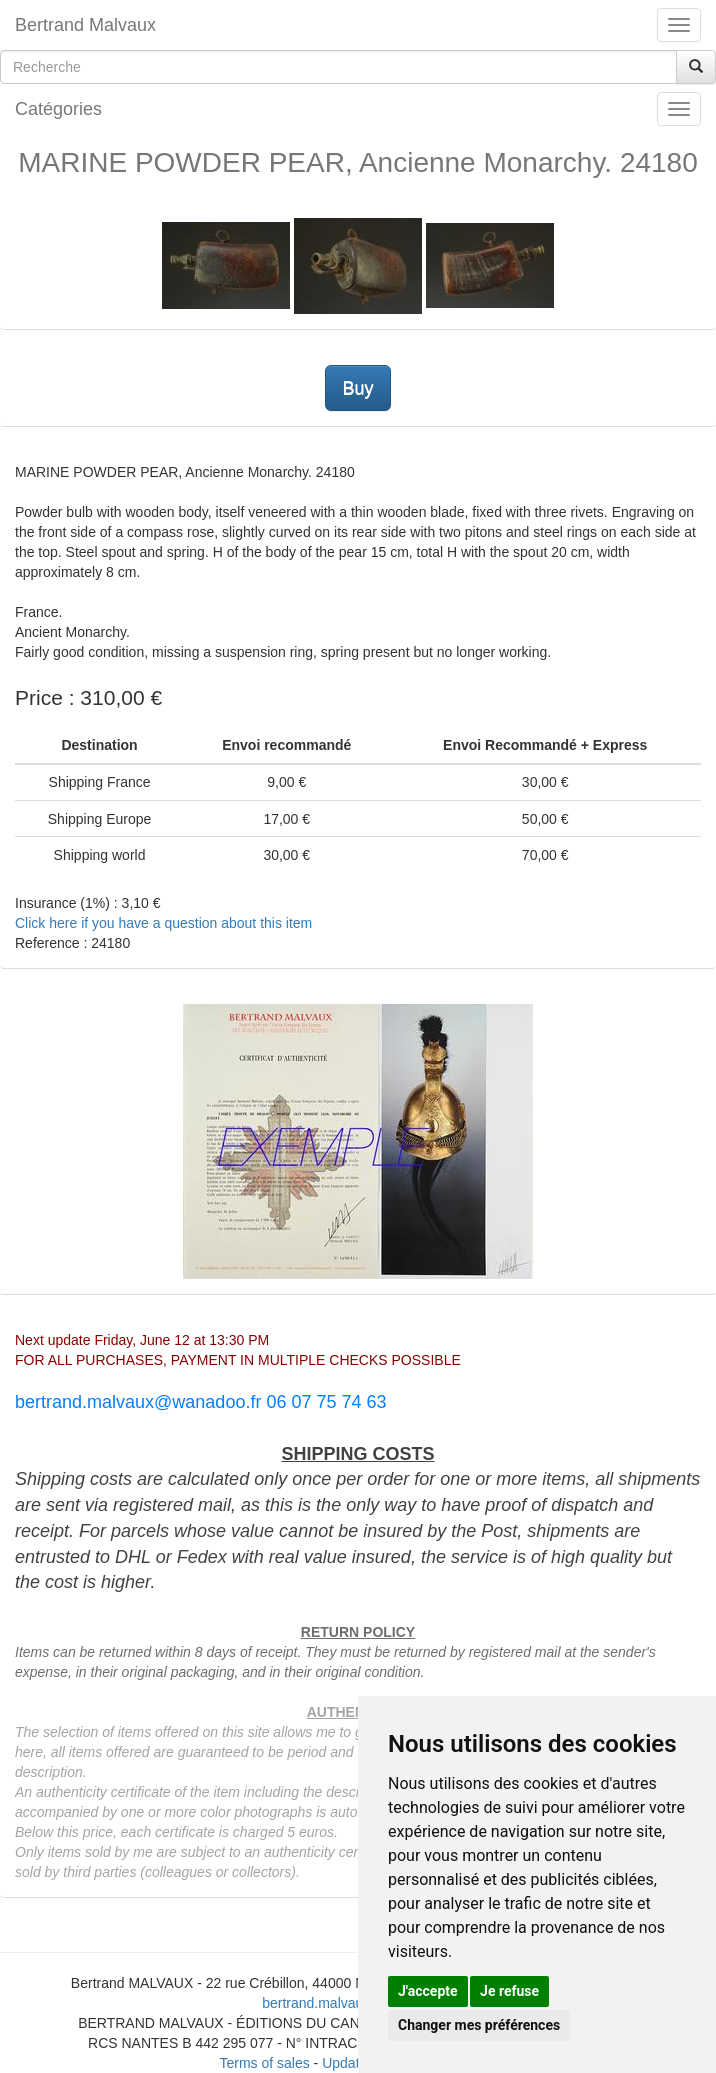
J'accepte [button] (428, 1991)
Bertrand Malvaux (85, 25)
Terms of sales (264, 2063)
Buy (357, 388)
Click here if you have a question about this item (163, 923)
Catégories (58, 109)
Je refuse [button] (509, 1991)
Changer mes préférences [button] (479, 2025)
